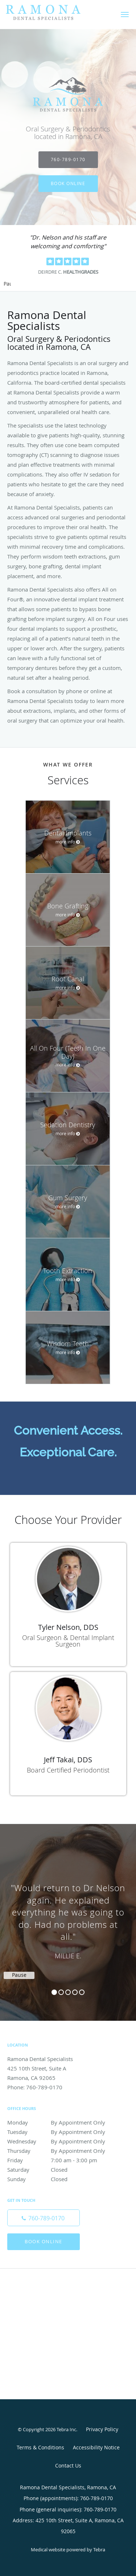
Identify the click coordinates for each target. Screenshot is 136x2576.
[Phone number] (43, 2217)
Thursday (59, 2150)
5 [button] (82, 1992)
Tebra (99, 2549)
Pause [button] (7, 284)
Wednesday (59, 2141)
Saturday (59, 2169)
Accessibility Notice (96, 2447)
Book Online (68, 183)
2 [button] (61, 1992)
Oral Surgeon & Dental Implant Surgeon (68, 1640)
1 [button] (54, 1992)
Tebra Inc (66, 2429)
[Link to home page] (56, 12)
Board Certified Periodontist (68, 1770)
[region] (68, 1915)
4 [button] (75, 1992)
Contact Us (68, 2465)
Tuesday (59, 2132)
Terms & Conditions (40, 2447)
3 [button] (68, 1992)
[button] (125, 14)
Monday (59, 2122)
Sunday (59, 2179)
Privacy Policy (102, 2429)
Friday (59, 2160)
